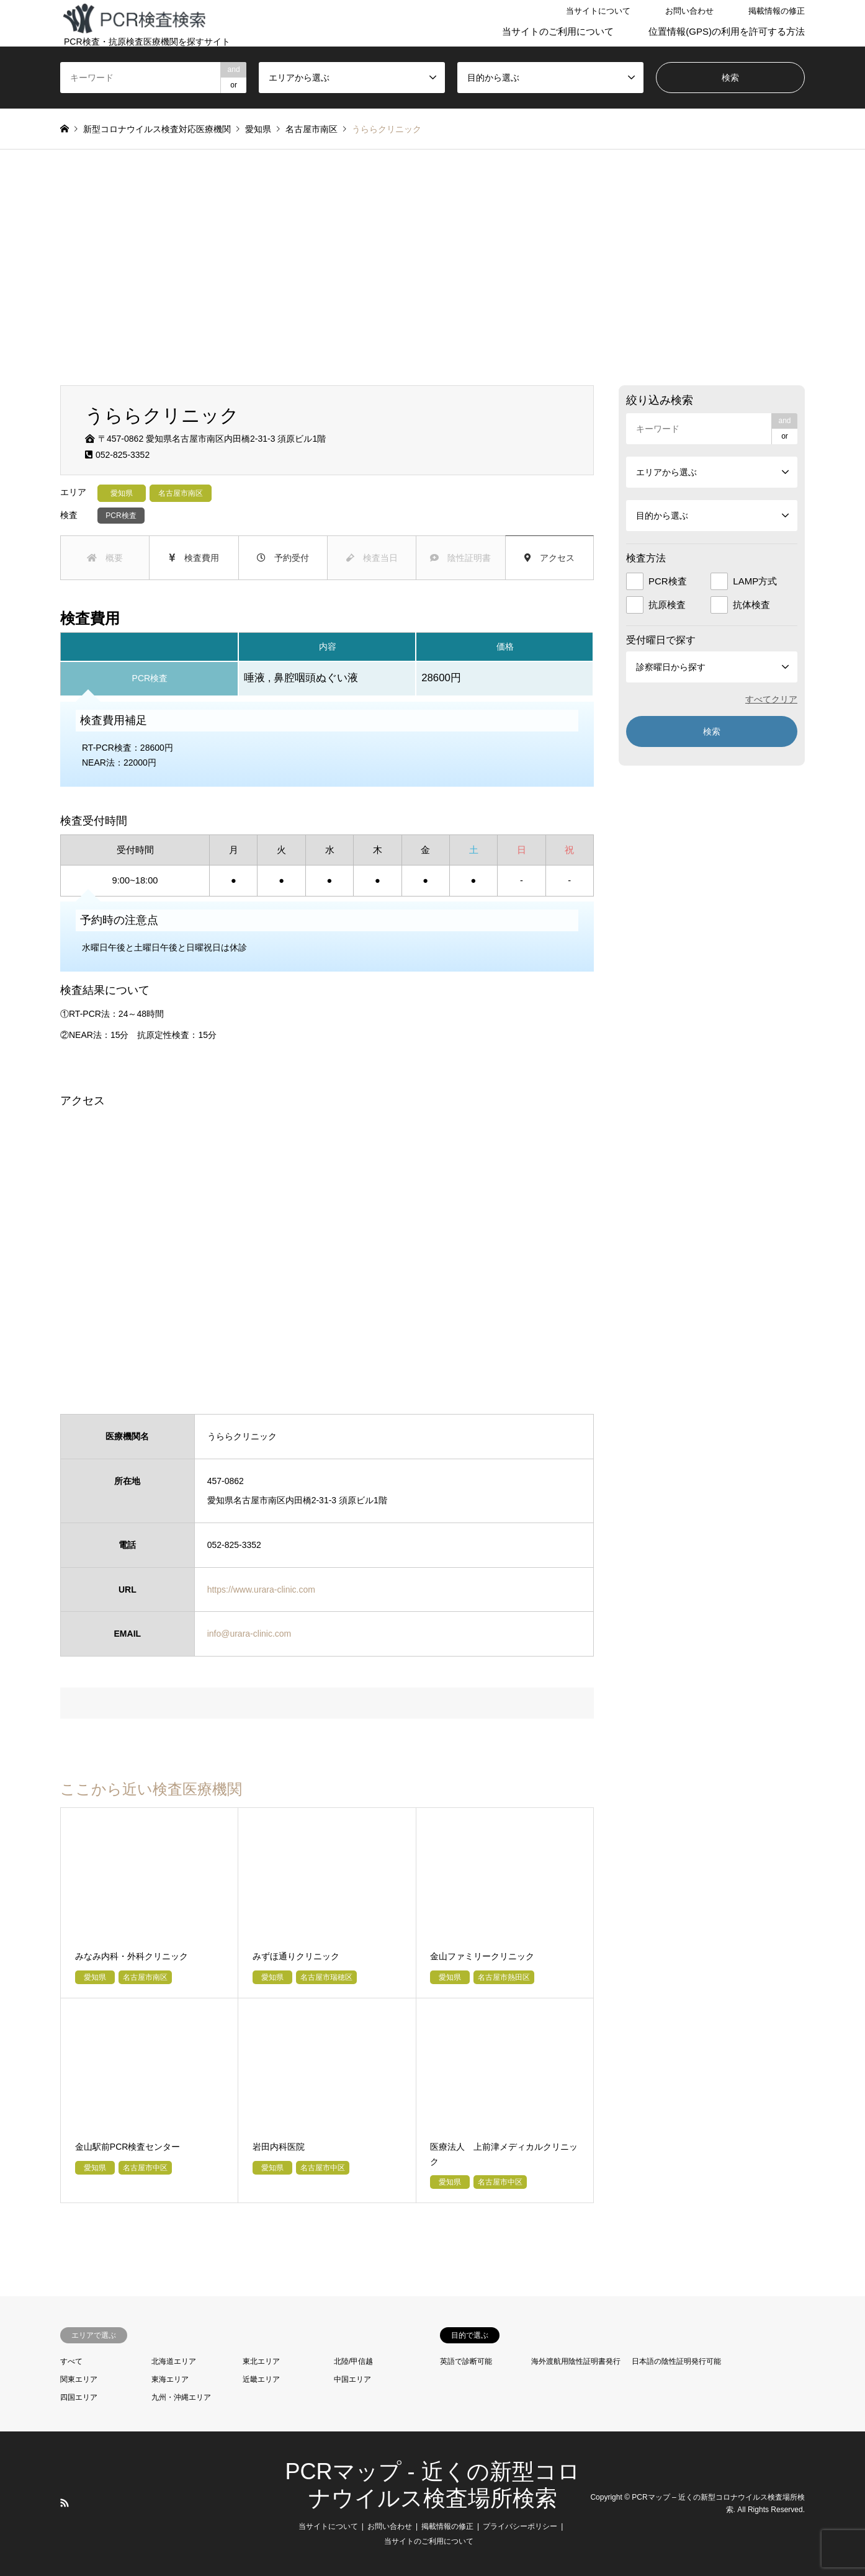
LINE (80, 2502)
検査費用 (194, 558)
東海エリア (170, 2379)
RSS (64, 2502)
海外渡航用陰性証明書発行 (576, 2361)
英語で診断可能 (466, 2361)
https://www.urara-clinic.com (261, 1589)
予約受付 (283, 558)
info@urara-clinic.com (249, 1634)
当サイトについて (598, 11)
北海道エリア (173, 2361)
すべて (71, 2361)
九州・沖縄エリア (181, 2397)
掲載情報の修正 (776, 11)
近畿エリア (261, 2379)
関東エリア (78, 2379)
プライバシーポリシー (520, 2526)
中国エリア (352, 2379)
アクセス (549, 558)
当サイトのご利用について (558, 31)
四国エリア (78, 2397)
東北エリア (261, 2361)
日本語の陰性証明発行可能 (676, 2361)
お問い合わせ (689, 11)
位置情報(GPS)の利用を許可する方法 (726, 31)
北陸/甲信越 (353, 2361)
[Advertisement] (432, 267)
